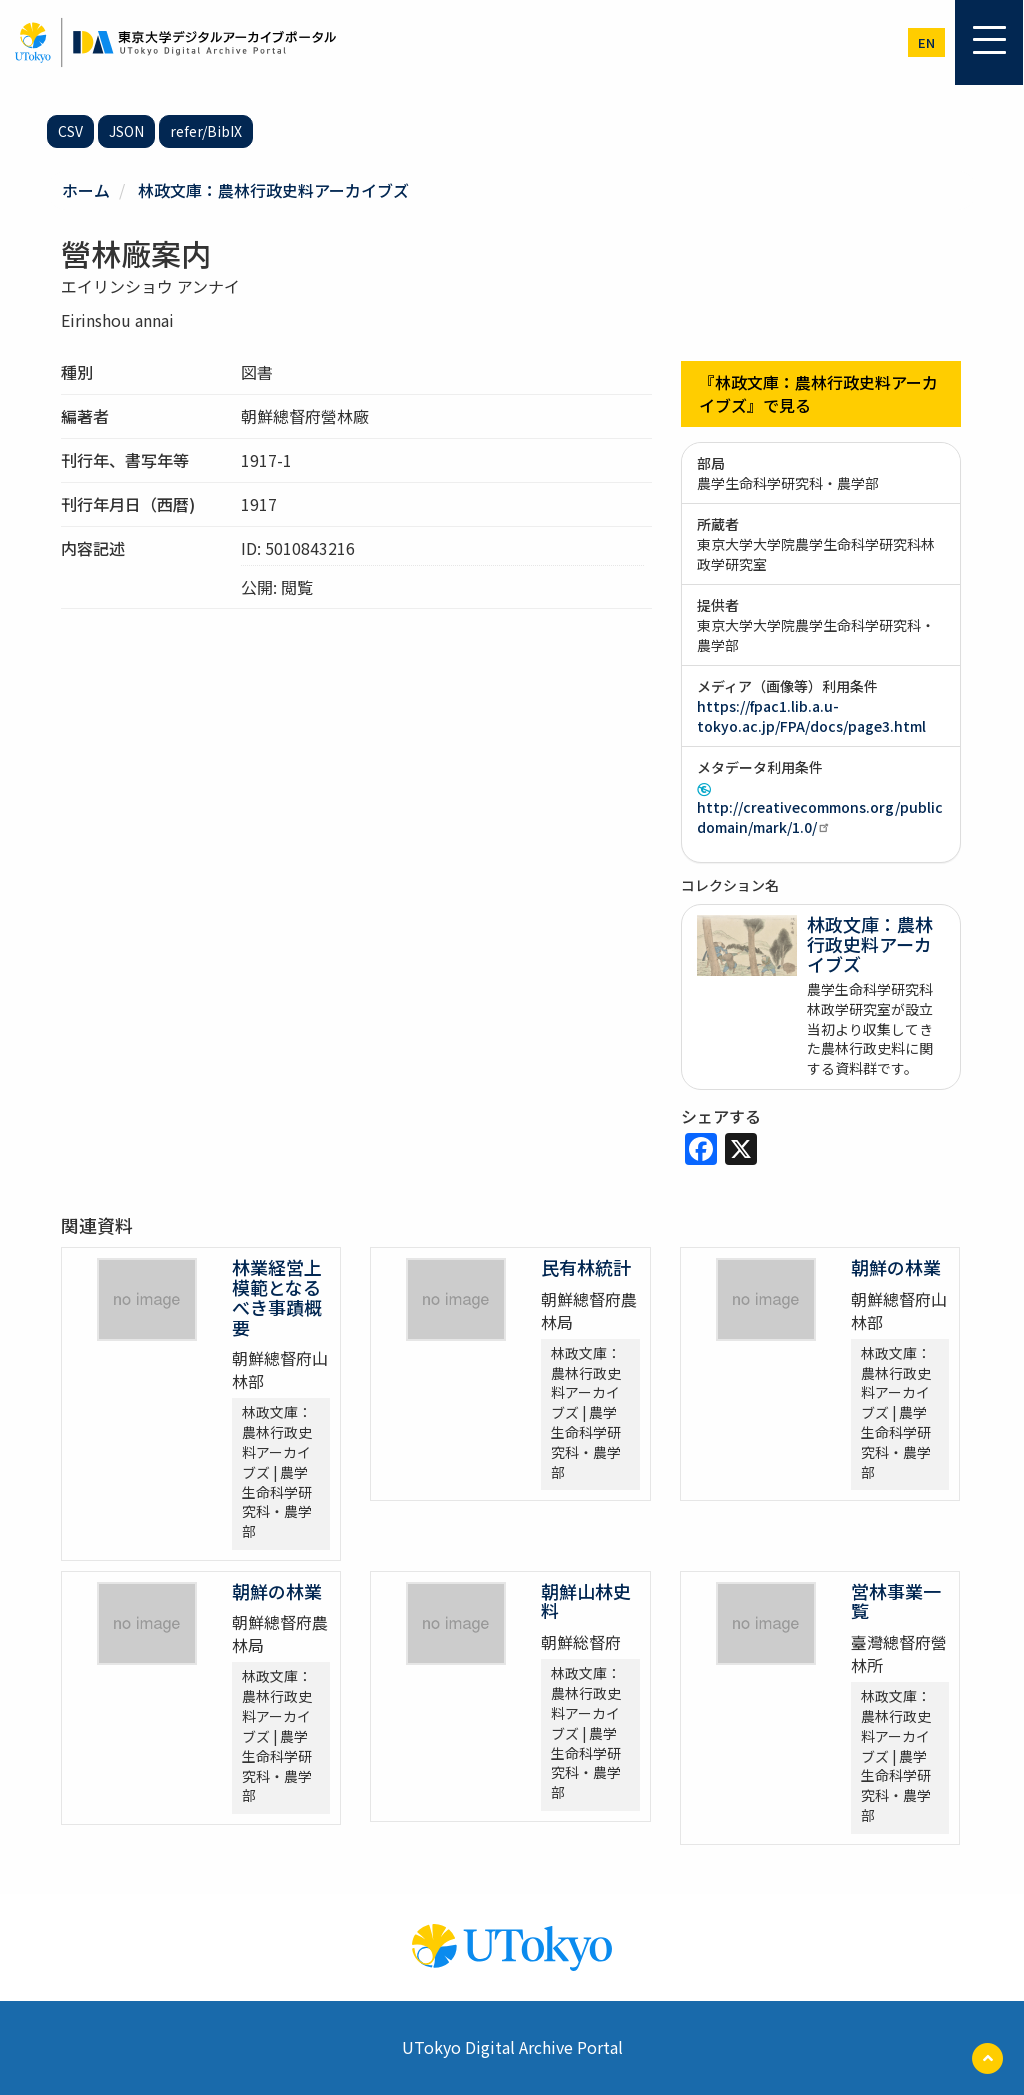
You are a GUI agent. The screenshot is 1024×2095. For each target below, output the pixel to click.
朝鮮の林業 (896, 1267)
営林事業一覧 (896, 1601)
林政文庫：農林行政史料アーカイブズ (273, 190)
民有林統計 (586, 1267)
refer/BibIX (206, 131)
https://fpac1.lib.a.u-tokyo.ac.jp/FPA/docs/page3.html (811, 716)
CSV (70, 131)
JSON (126, 131)
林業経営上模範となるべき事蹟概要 (277, 1296)
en (926, 42)
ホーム (86, 190)
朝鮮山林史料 (586, 1601)
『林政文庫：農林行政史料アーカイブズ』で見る (818, 393)
